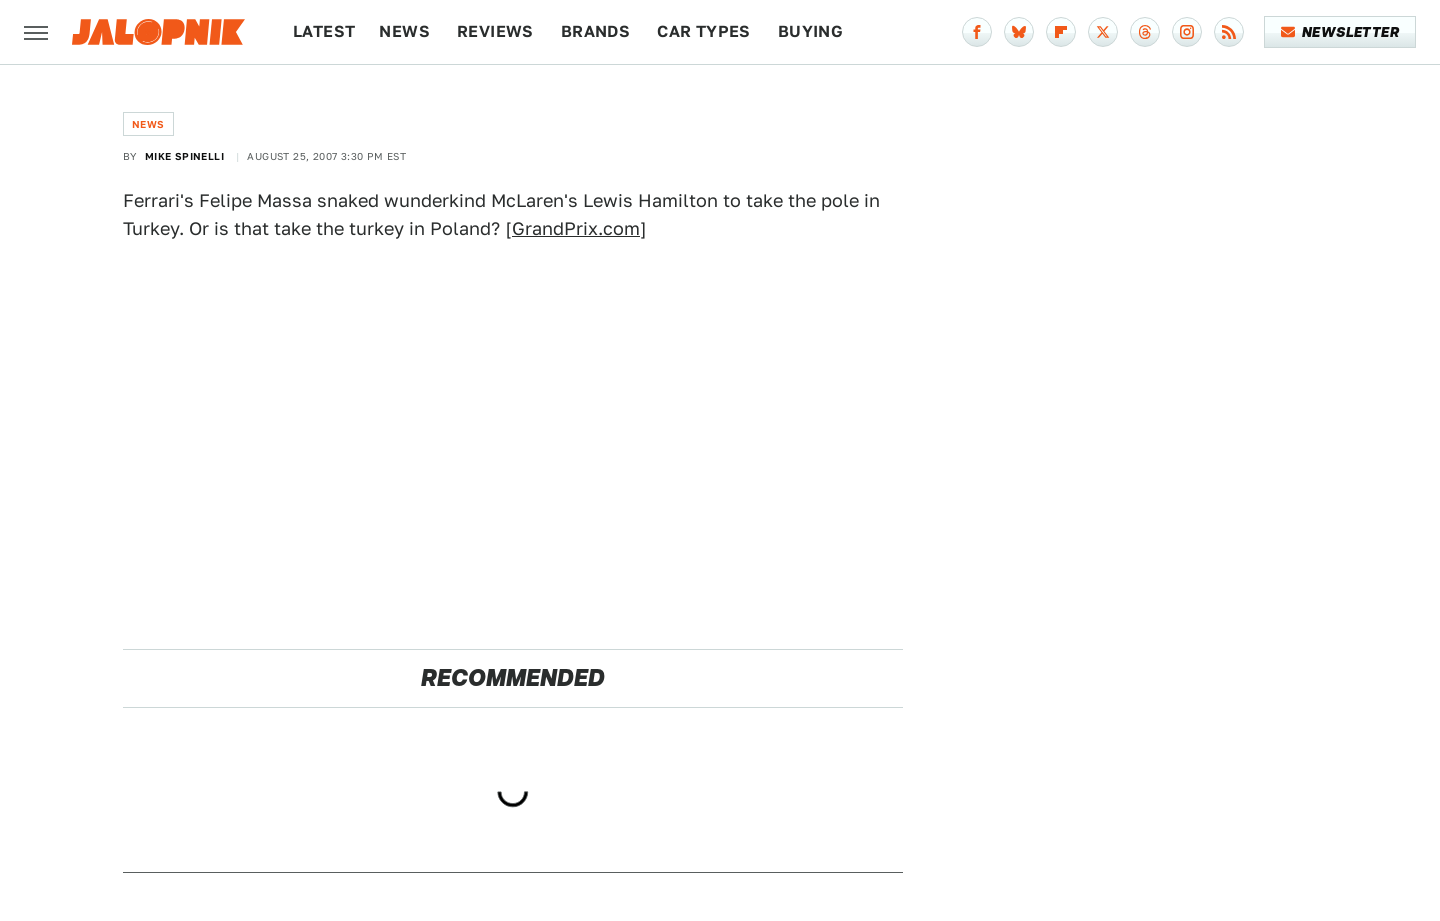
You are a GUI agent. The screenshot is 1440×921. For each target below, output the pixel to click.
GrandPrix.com (576, 228)
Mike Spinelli (184, 156)
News (404, 31)
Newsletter (1340, 32)
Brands (595, 31)
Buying (810, 31)
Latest (324, 31)
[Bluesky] (1019, 32)
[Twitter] (1103, 32)
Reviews (495, 31)
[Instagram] (1187, 32)
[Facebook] (977, 32)
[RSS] (1229, 32)
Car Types (704, 31)
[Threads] (1145, 32)
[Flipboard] (1061, 32)
